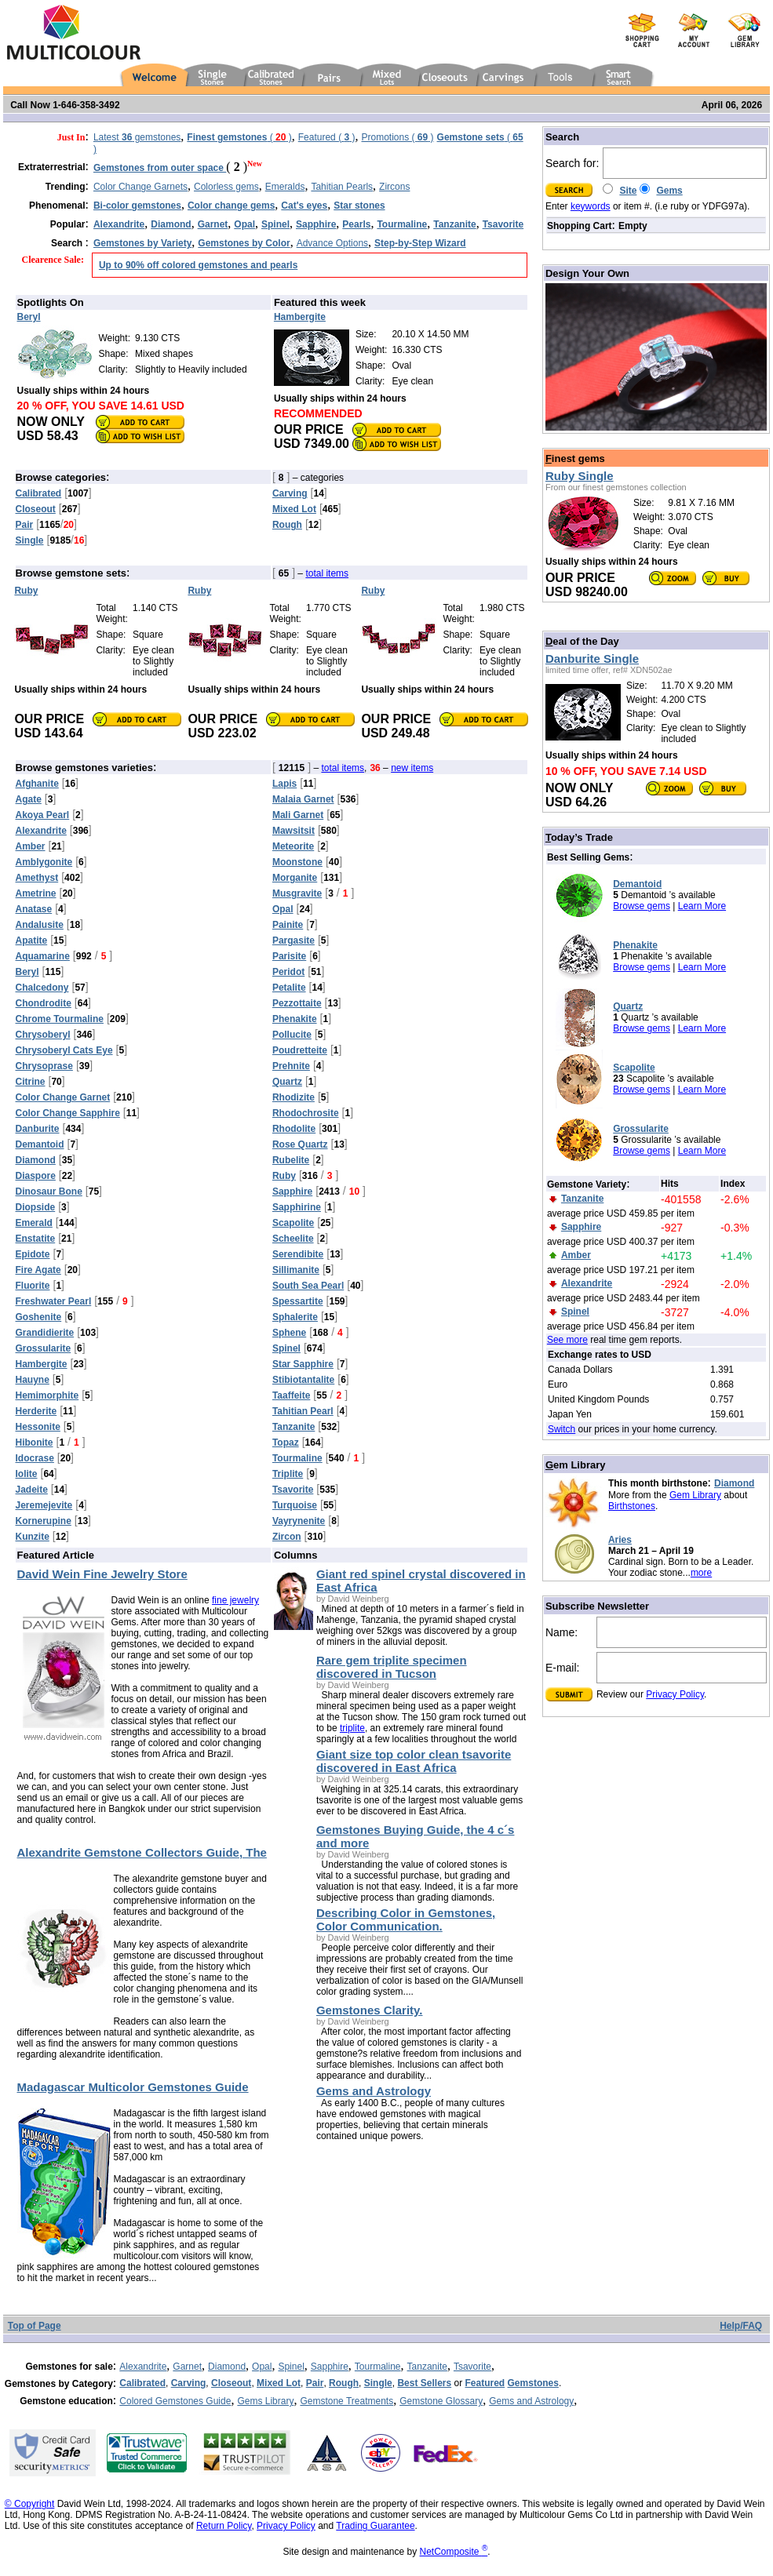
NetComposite (454, 2551)
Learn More (702, 906)
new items (412, 767)
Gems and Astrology (531, 2401)
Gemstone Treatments (346, 2401)
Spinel (291, 2366)
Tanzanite (427, 2366)
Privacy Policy (675, 1694)
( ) (239, 137)
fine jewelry (235, 1600)
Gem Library (695, 1495)
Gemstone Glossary (441, 2401)
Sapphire (329, 2366)
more (701, 1572)
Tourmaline (378, 2366)
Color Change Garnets (140, 186)
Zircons (394, 186)
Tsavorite (472, 2366)
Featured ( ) (327, 137)
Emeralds (285, 186)
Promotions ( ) (398, 137)
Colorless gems (226, 186)
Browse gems (641, 906)
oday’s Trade (579, 837)
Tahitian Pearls (342, 186)
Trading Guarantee (375, 2525)
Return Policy (223, 2525)
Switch (561, 1429)
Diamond (734, 1483)
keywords (591, 206)
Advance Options (332, 243)
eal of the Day (582, 641)
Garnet (187, 2366)
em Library (575, 1465)
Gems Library (265, 2401)
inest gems (575, 458)
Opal (262, 2366)
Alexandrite (142, 2366)
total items (326, 573)
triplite (352, 1728)
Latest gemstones (136, 137)
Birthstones (631, 1506)
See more (567, 1339)
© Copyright (30, 2503)
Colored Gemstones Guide (175, 2401)
